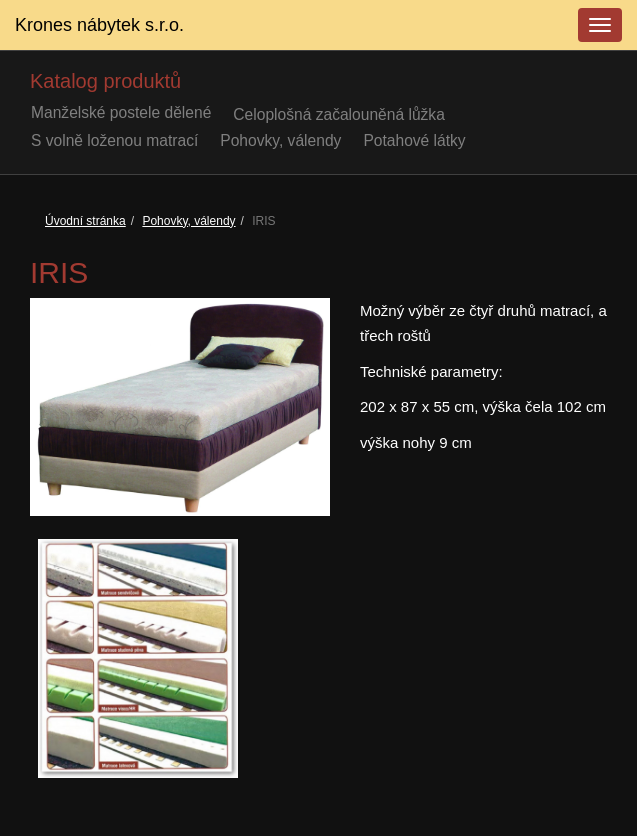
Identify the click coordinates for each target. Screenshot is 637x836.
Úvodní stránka (85, 221)
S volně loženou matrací (114, 140)
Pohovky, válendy (280, 140)
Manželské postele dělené (121, 112)
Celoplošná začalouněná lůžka (339, 114)
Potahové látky (414, 140)
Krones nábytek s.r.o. (99, 25)
